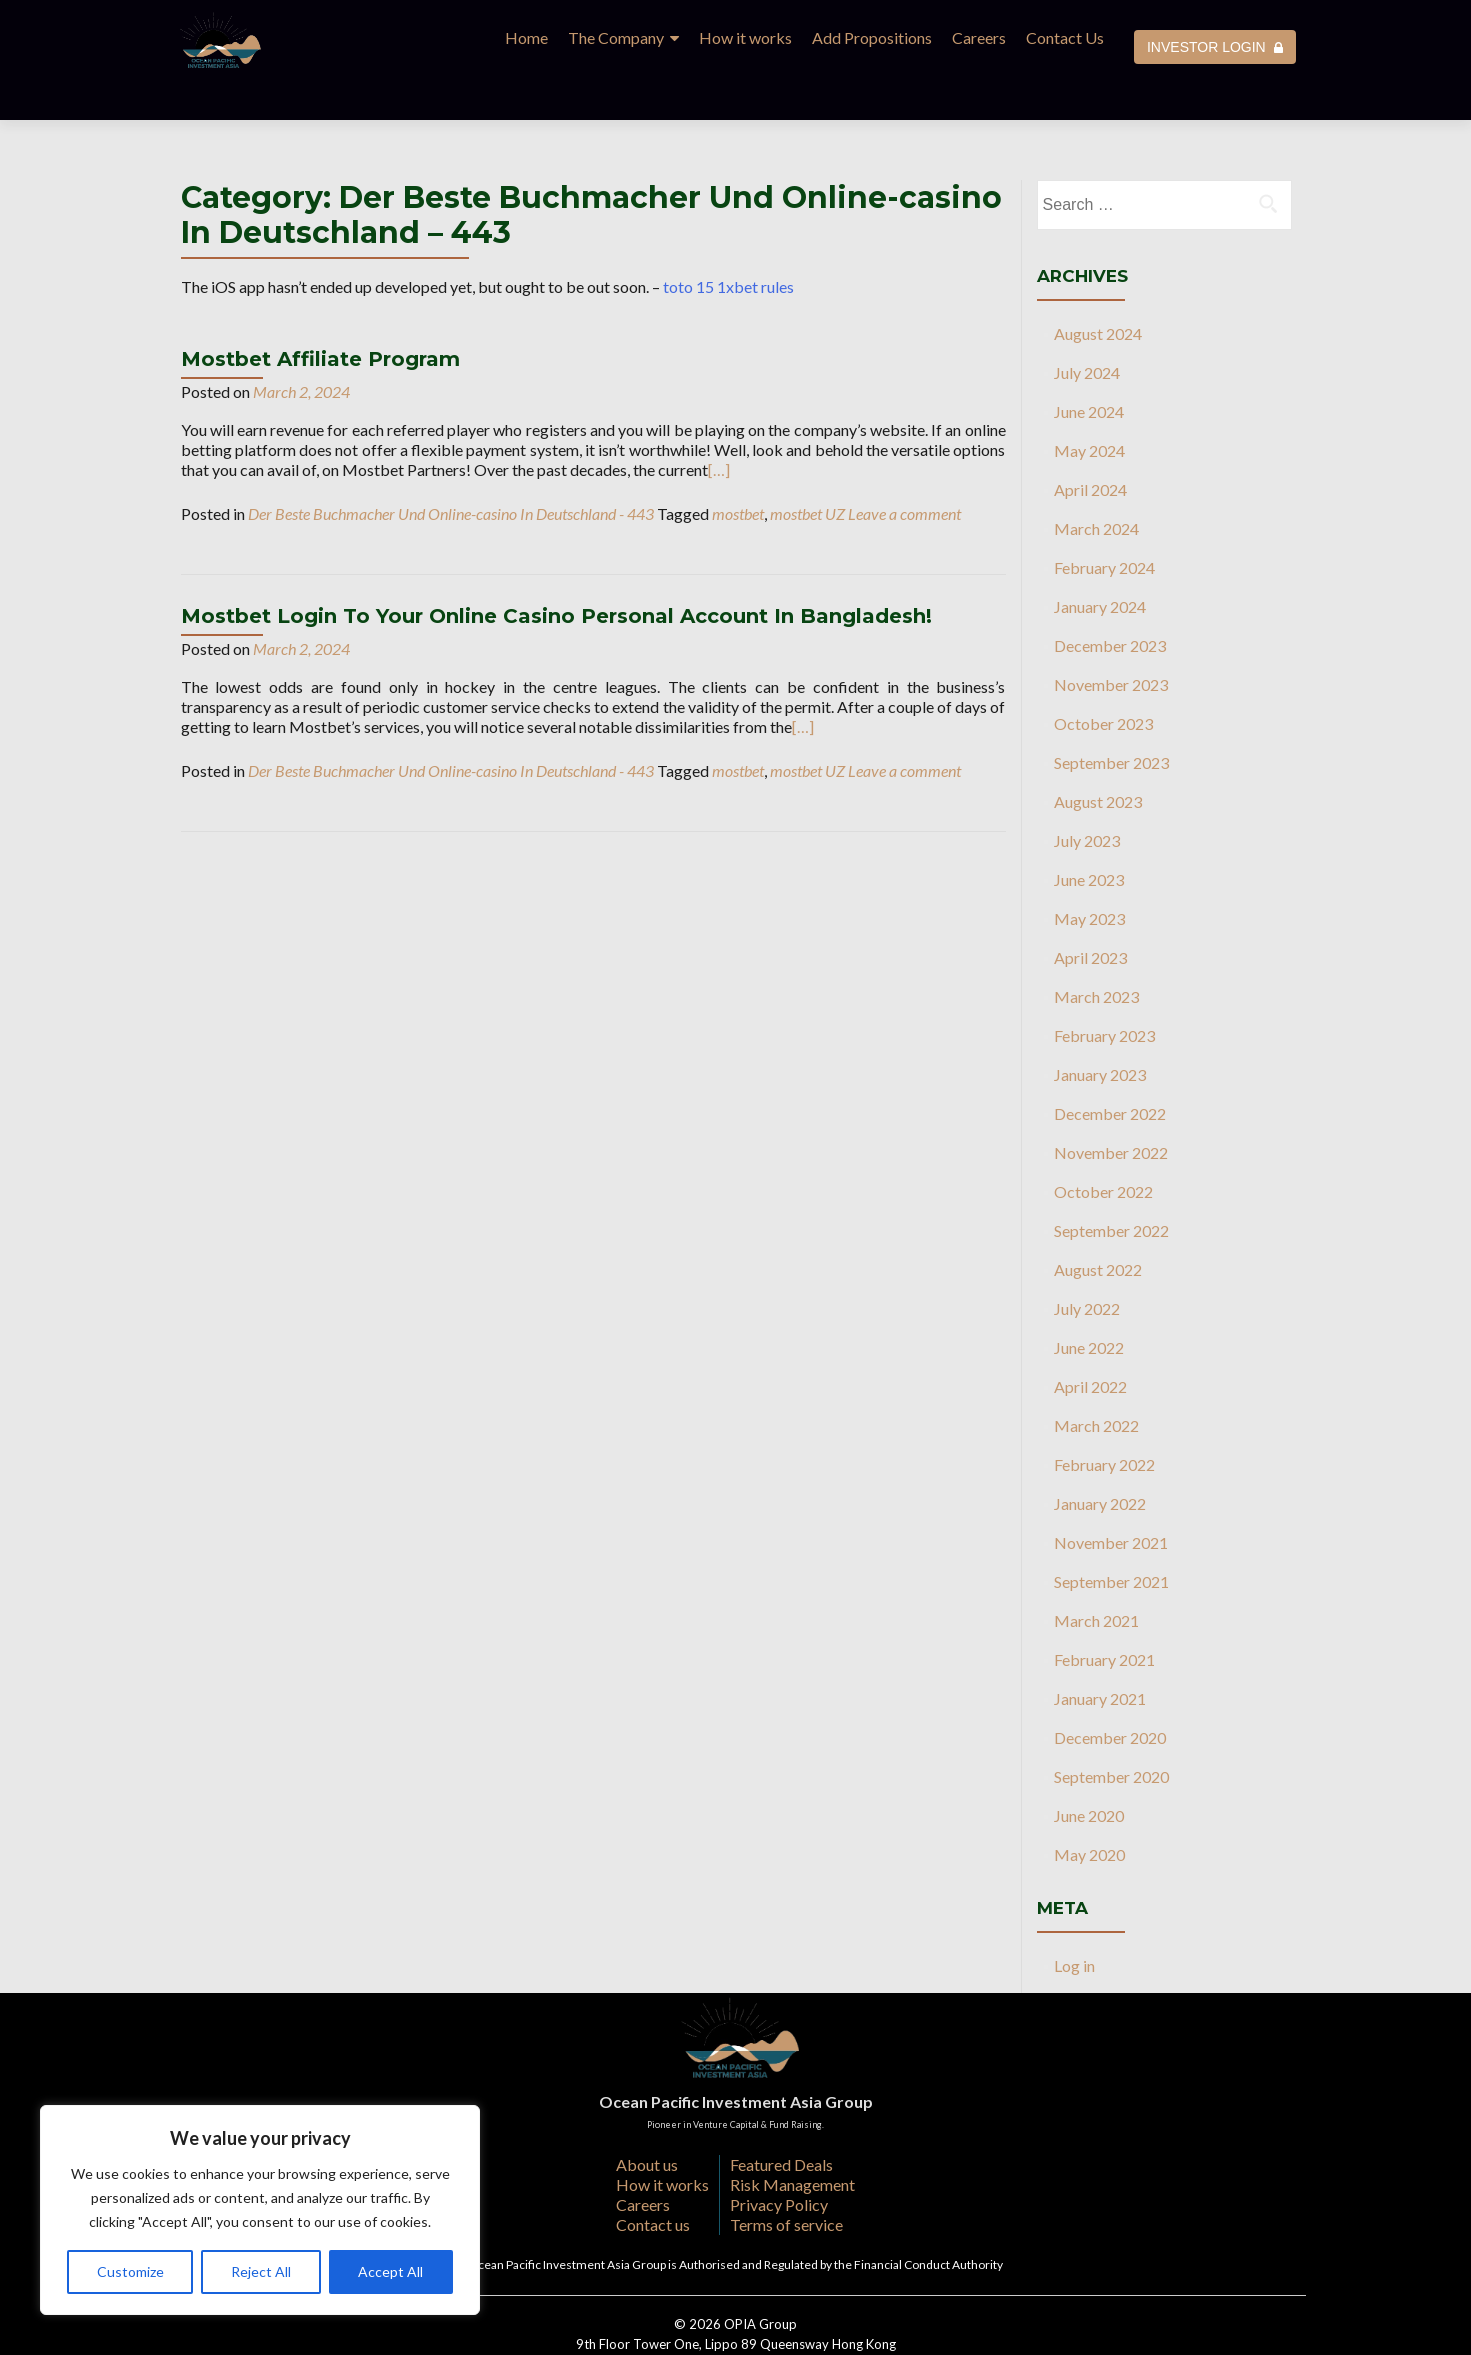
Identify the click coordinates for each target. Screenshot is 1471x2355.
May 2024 (1089, 406)
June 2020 (1089, 1771)
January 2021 (1100, 1654)
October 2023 (1103, 679)
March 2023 (1096, 952)
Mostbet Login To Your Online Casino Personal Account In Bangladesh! (556, 572)
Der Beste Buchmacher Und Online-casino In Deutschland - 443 (451, 469)
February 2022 (1104, 1420)
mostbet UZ (807, 469)
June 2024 (1089, 367)
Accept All (390, 2271)
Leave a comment (904, 469)
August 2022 (1098, 1225)
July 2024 (1087, 328)
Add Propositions (872, 37)
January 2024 (1100, 562)
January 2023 (1100, 1030)
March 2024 (1096, 484)
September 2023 (1111, 718)
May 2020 (1089, 1810)
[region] (260, 2210)
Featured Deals (781, 2120)
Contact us (653, 2180)
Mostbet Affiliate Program (320, 315)
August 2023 (1098, 757)
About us (647, 2120)
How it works (745, 37)
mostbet (738, 469)
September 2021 (1111, 1537)
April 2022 (1090, 1342)
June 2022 (1089, 1303)
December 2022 (1110, 1069)
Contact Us (1065, 37)
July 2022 (1087, 1264)
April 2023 (1090, 913)
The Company (616, 37)
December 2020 (1110, 1693)
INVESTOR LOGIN (1215, 47)
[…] (719, 425)
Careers (979, 37)
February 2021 (1104, 1615)
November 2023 (1111, 640)
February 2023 (1104, 991)
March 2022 (1096, 1381)
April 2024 (1090, 445)
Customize (130, 2271)
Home (526, 37)
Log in (1074, 1921)
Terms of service (786, 2180)
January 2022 (1100, 1459)
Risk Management (792, 2140)
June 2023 (1089, 835)
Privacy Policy (779, 2160)
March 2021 (1096, 1576)
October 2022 (1103, 1147)
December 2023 (1110, 601)
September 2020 (1111, 1732)
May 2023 (1089, 874)
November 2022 (1111, 1108)
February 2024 (1104, 523)
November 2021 (1111, 1498)
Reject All (261, 2271)
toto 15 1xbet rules (728, 242)
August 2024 (1098, 289)
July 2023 (1087, 796)
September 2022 (1111, 1186)
